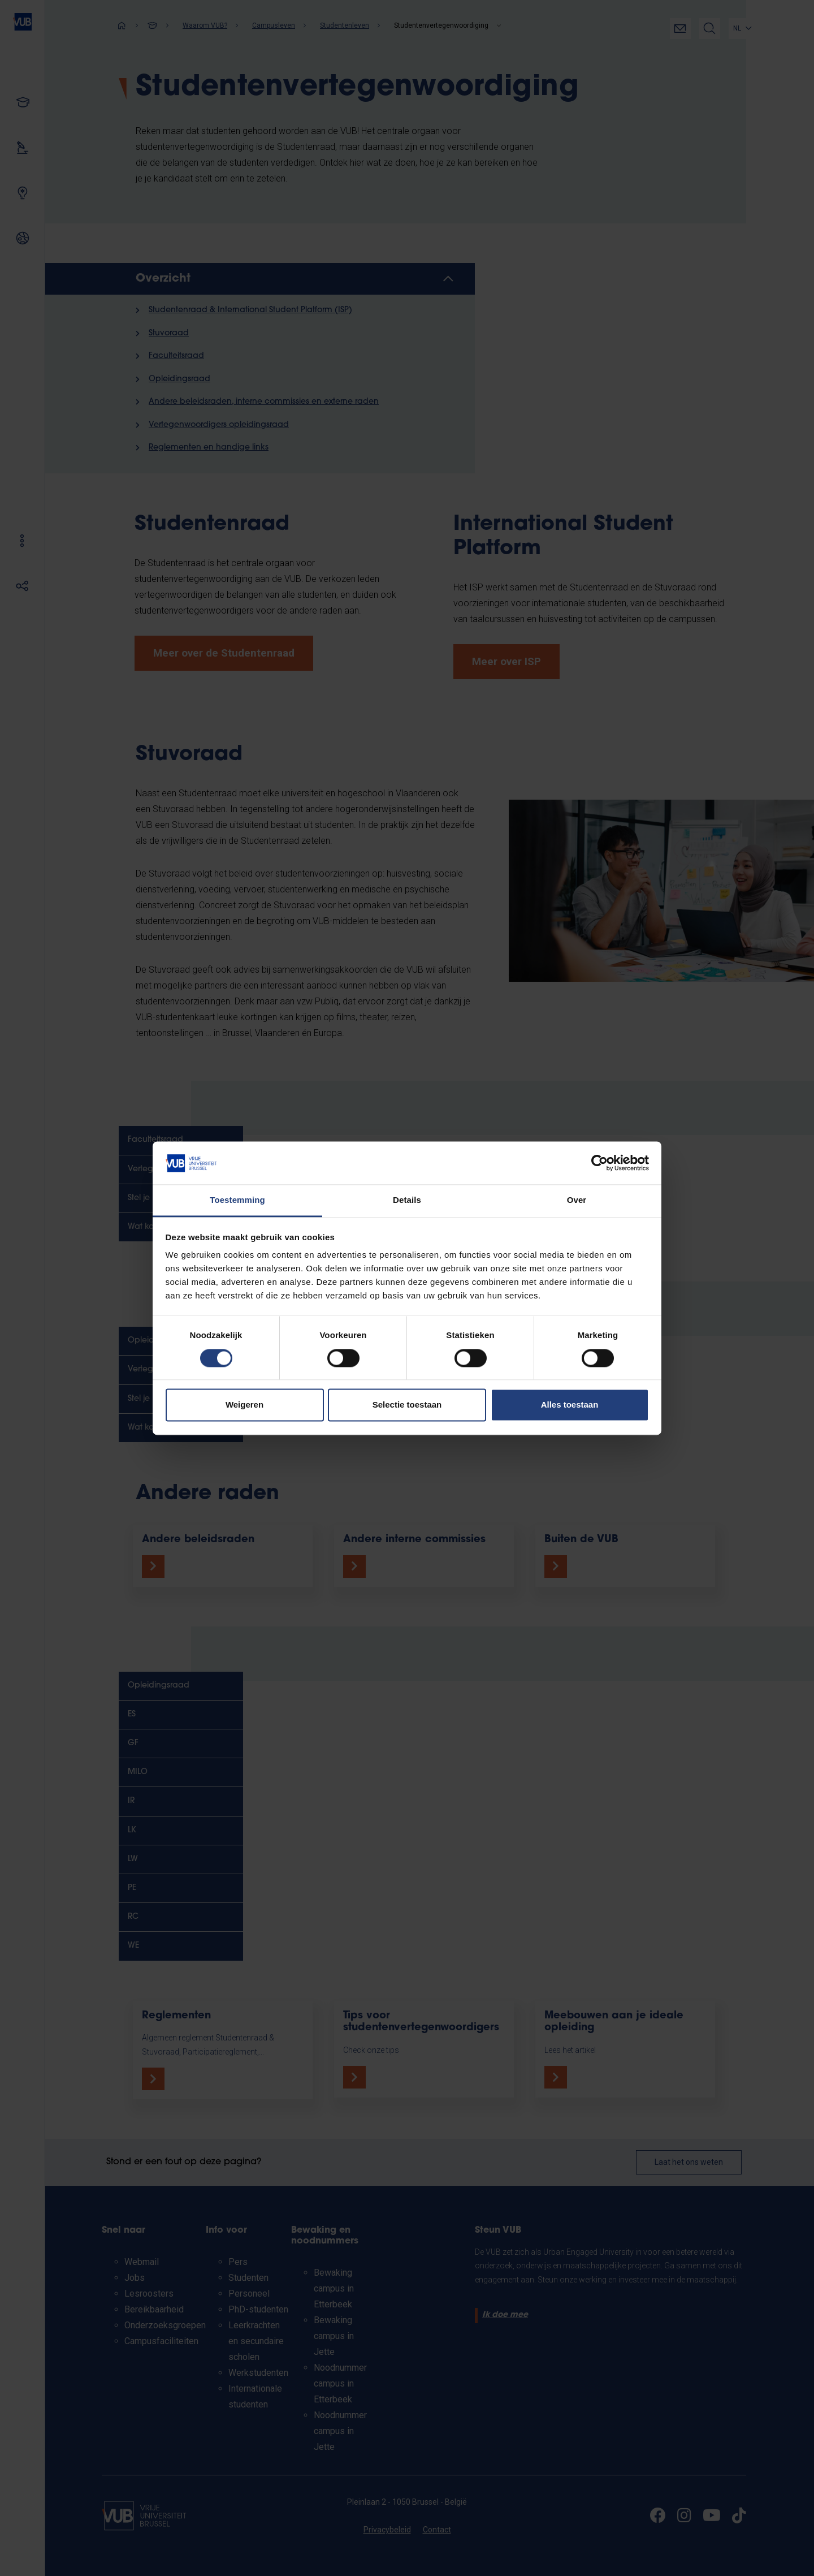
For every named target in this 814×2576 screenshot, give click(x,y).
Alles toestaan (570, 1405)
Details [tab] (407, 1200)
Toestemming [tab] (237, 1200)
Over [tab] (577, 1200)
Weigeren (244, 1405)
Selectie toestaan (407, 1405)
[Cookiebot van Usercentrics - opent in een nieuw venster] (599, 1162)
